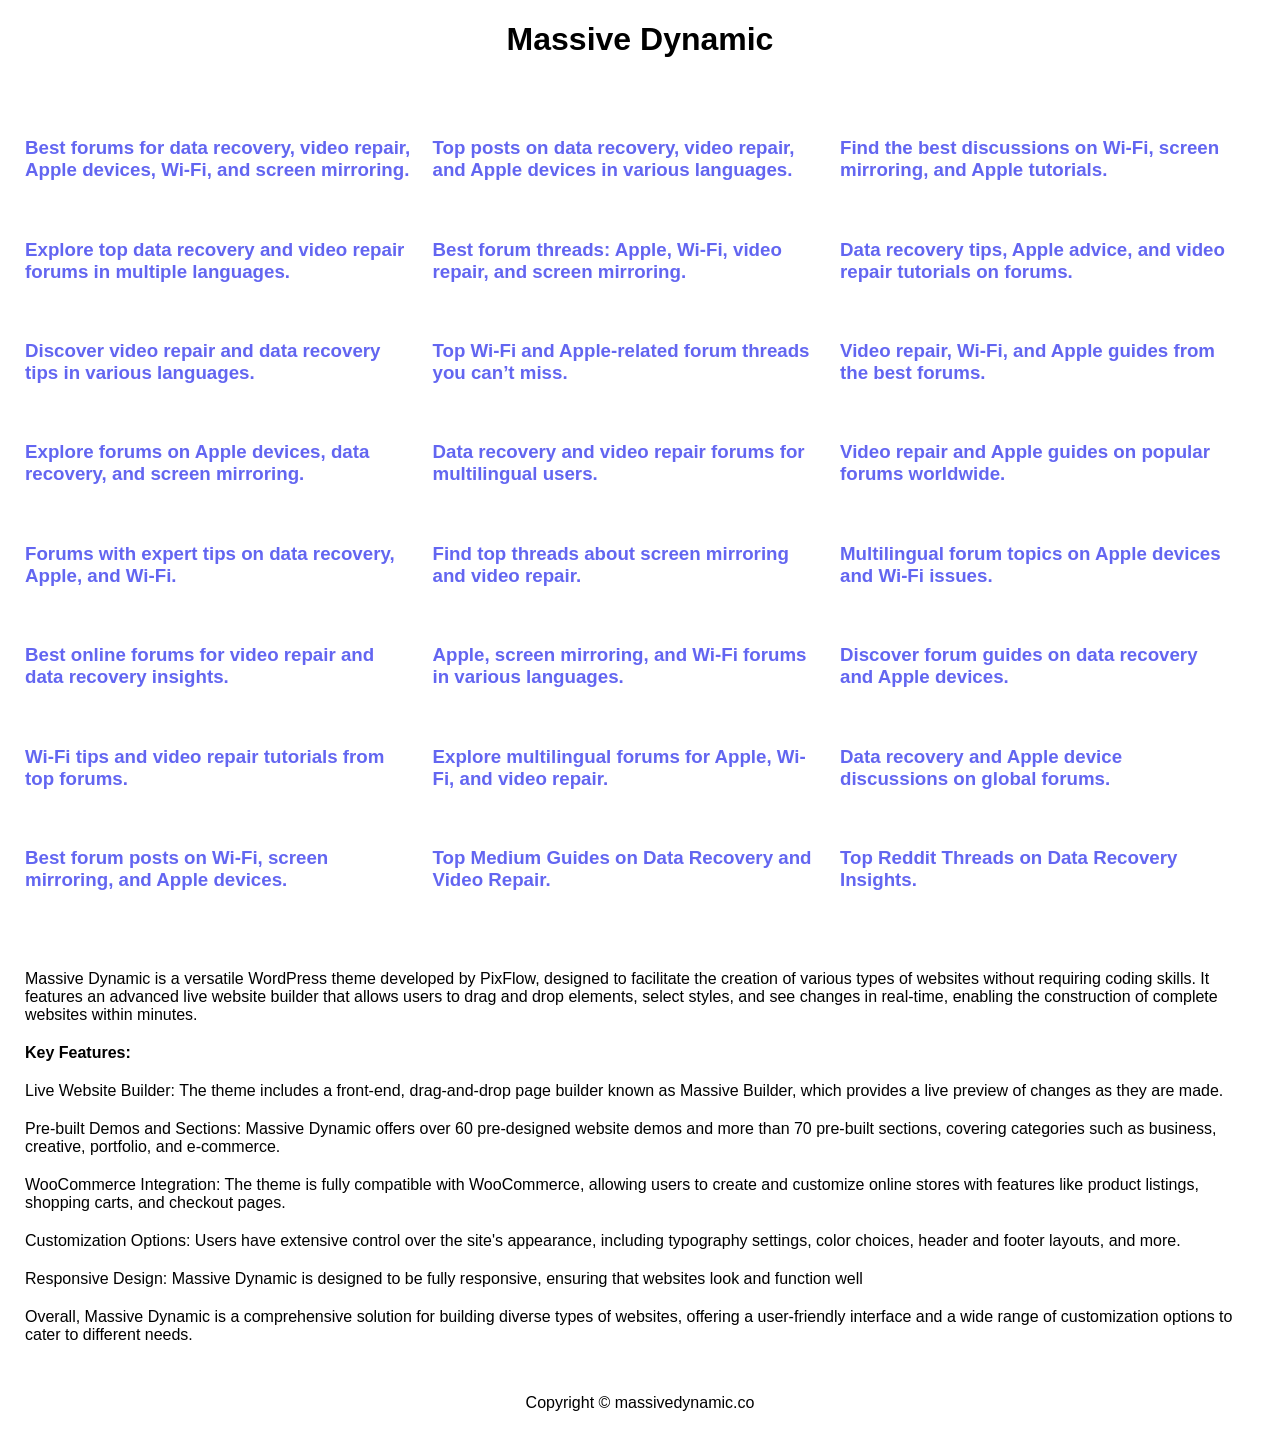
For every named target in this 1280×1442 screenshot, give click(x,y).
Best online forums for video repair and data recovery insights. (199, 665)
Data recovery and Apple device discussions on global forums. (981, 767)
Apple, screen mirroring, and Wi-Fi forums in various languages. (620, 665)
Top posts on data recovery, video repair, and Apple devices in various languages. (614, 158)
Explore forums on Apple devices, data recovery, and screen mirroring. (197, 462)
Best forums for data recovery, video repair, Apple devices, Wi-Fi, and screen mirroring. (217, 158)
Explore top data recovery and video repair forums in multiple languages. (214, 260)
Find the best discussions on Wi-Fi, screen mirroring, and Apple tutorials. (1029, 158)
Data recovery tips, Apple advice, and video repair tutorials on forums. (1032, 260)
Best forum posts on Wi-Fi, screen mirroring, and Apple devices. (176, 868)
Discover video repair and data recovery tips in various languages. (203, 361)
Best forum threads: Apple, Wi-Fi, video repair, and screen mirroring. (607, 260)
